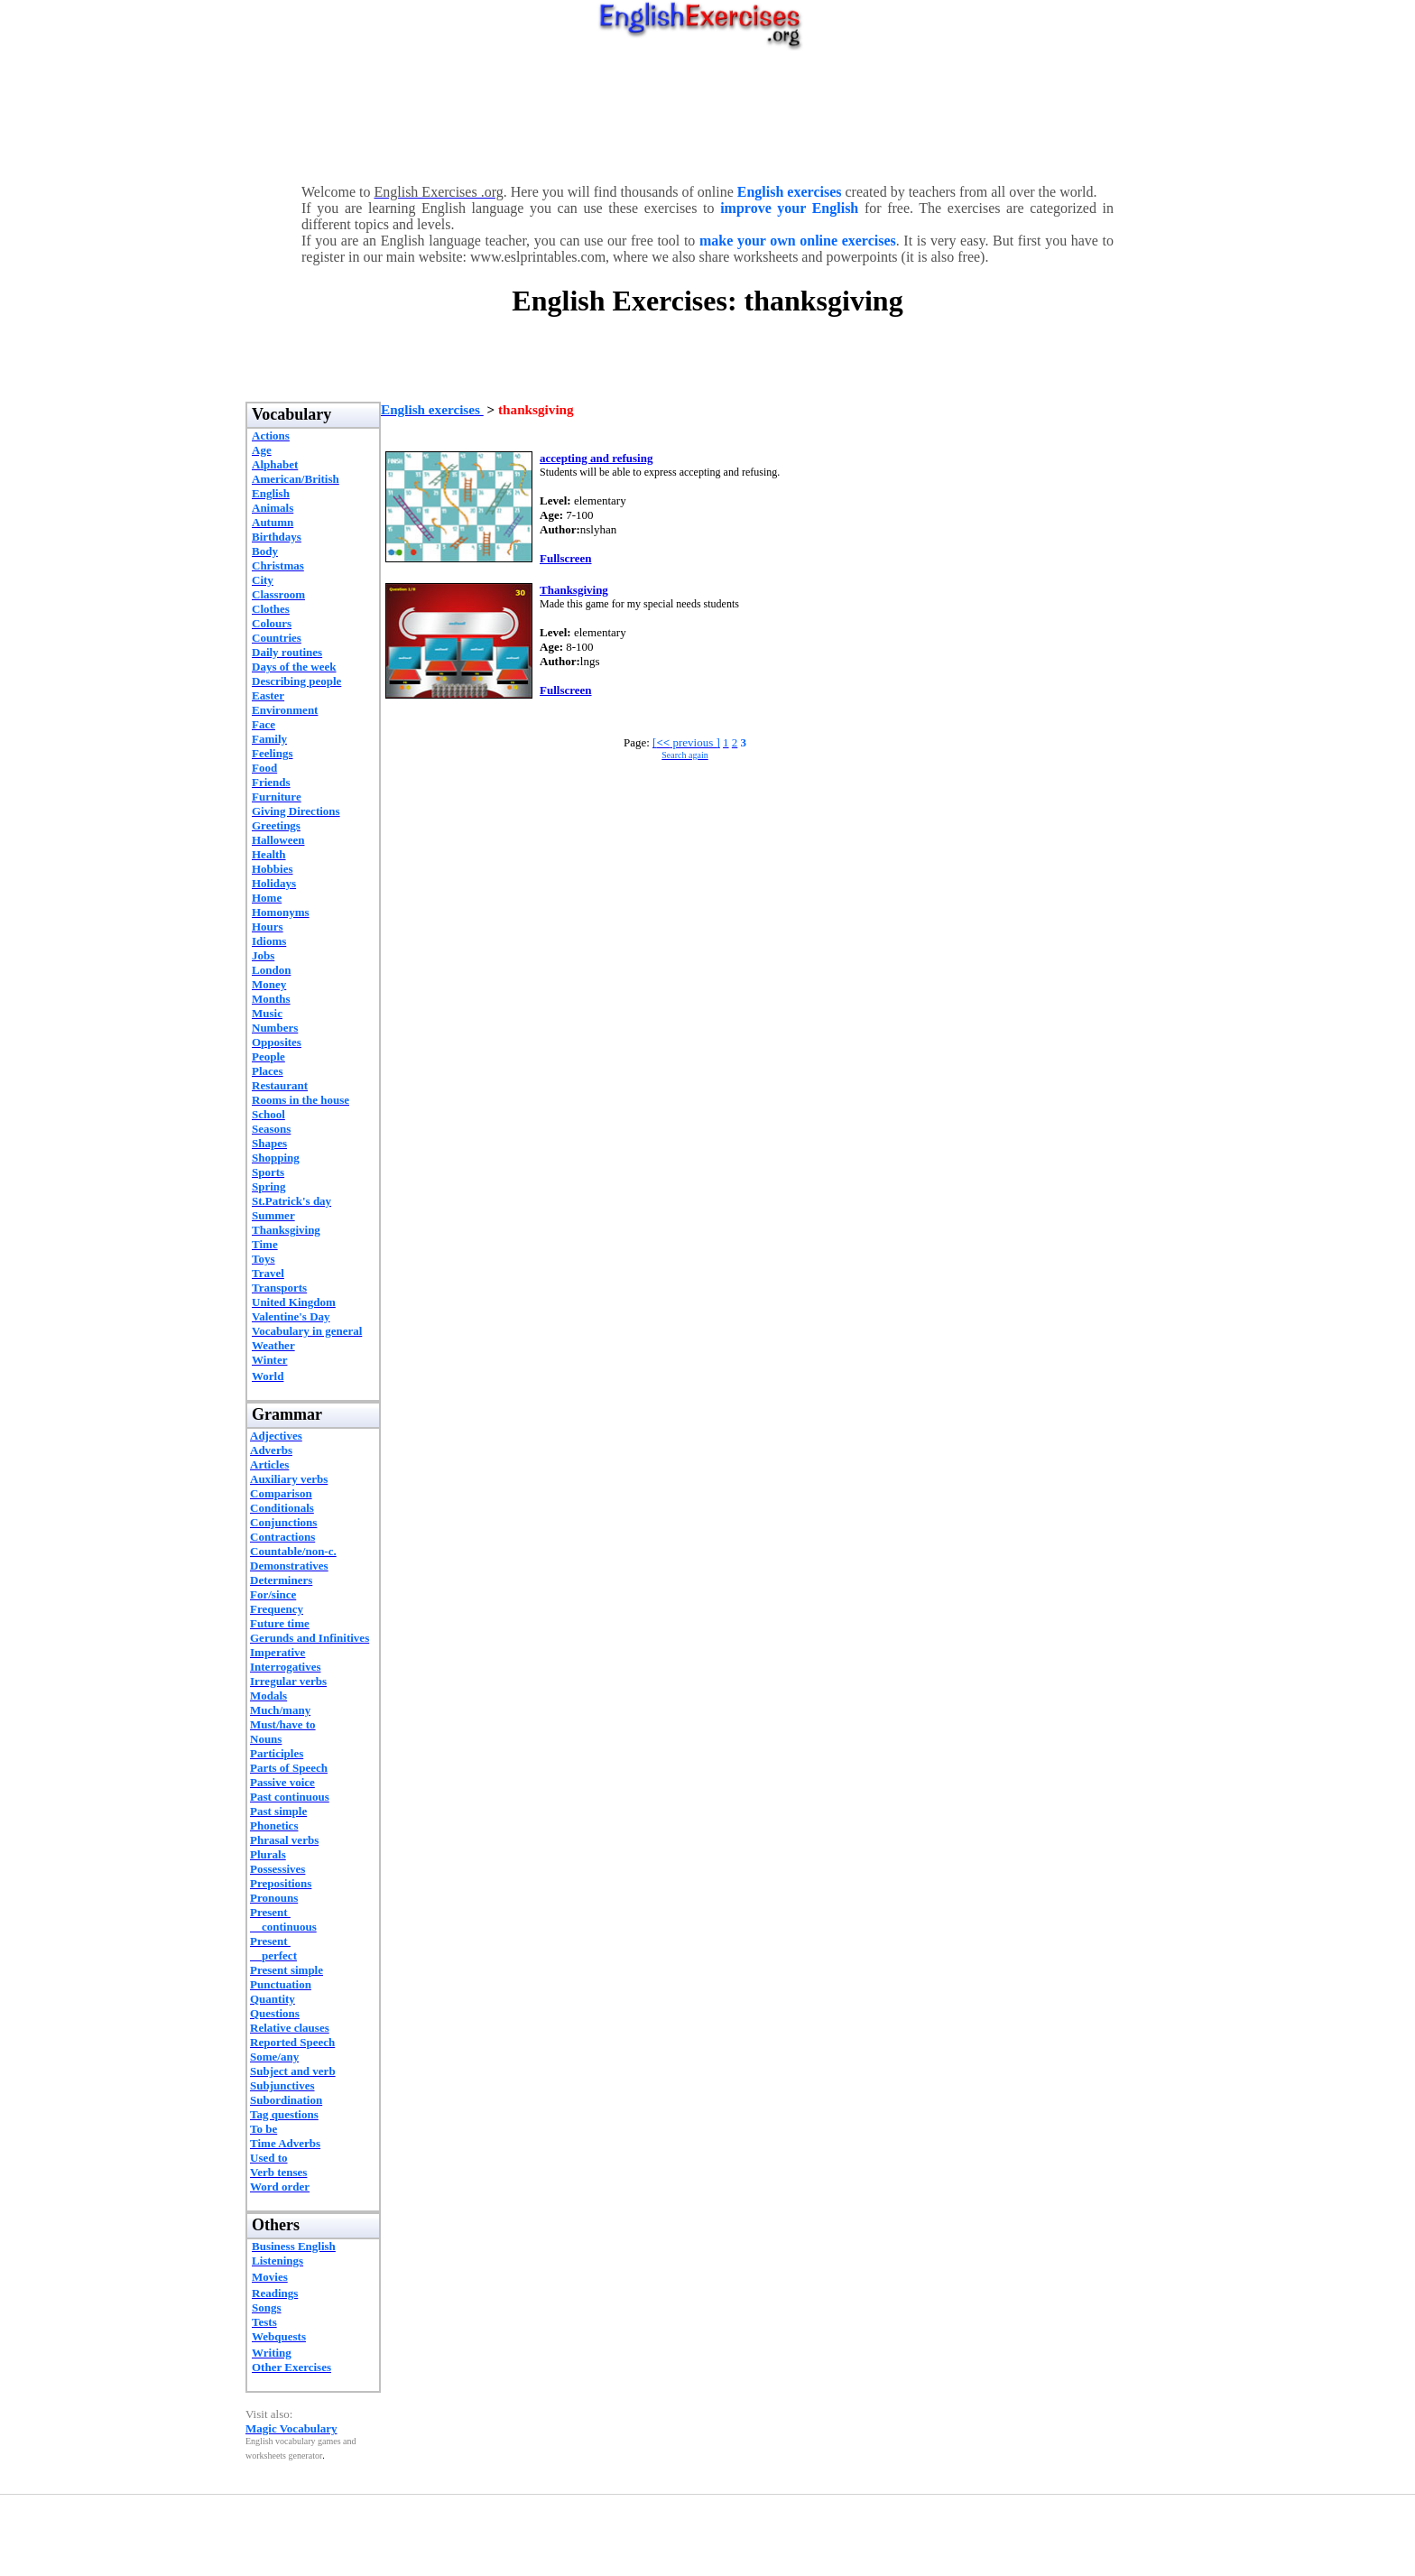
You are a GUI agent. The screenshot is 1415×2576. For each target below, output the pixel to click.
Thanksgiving (574, 590)
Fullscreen (566, 558)
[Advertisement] (707, 112)
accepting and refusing (596, 458)
